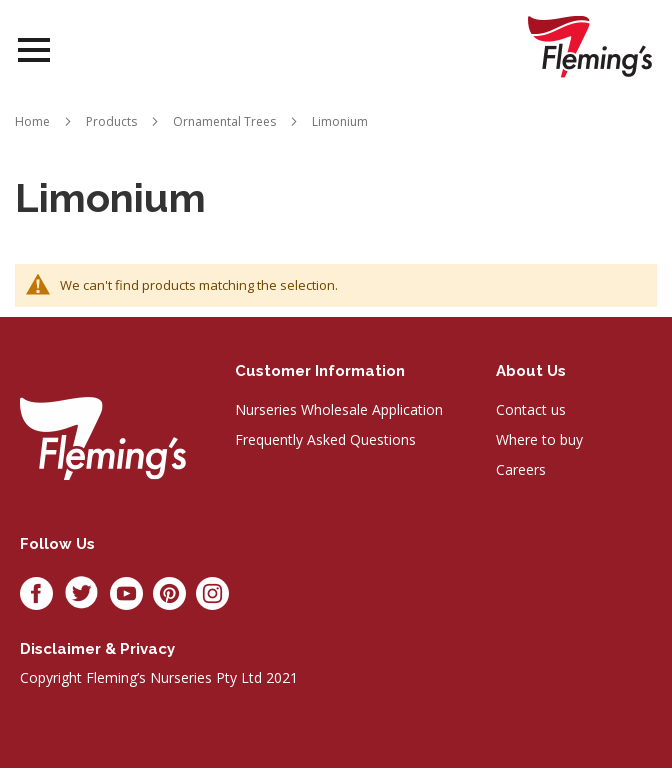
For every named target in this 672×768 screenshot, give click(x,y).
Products (111, 121)
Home (32, 121)
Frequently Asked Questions (325, 439)
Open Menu (34, 50)
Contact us (531, 409)
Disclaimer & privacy (97, 649)
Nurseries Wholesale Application (339, 409)
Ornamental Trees (224, 121)
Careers (521, 469)
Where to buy (539, 439)
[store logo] (590, 46)
